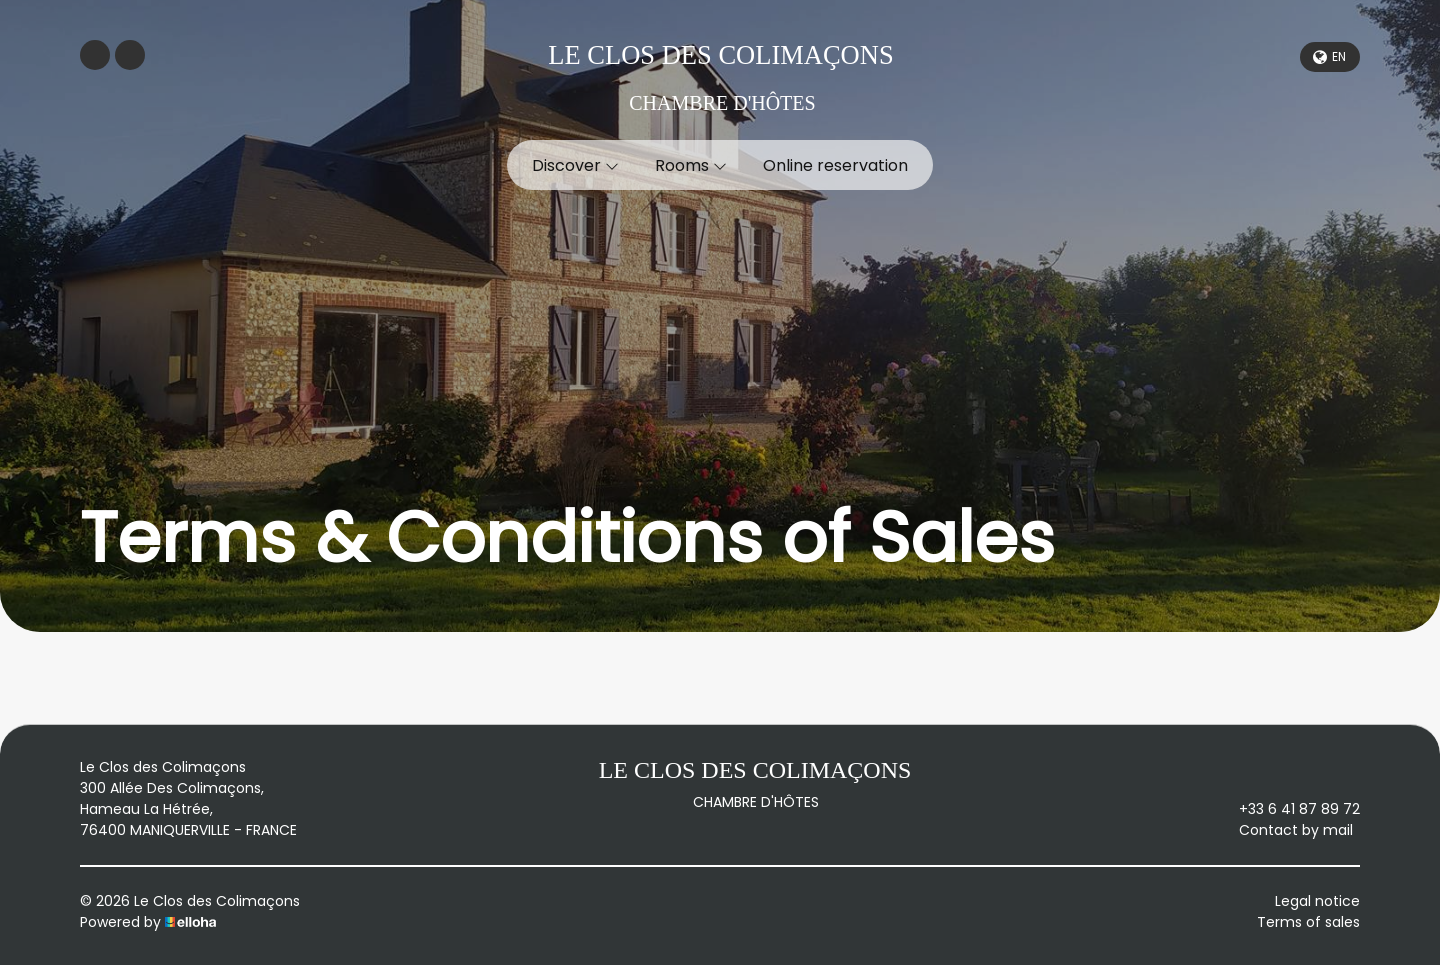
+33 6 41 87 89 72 (1288, 809)
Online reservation (835, 165)
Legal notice (1317, 901)
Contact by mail (1284, 830)
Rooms (691, 165)
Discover (575, 165)
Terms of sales (1308, 922)
